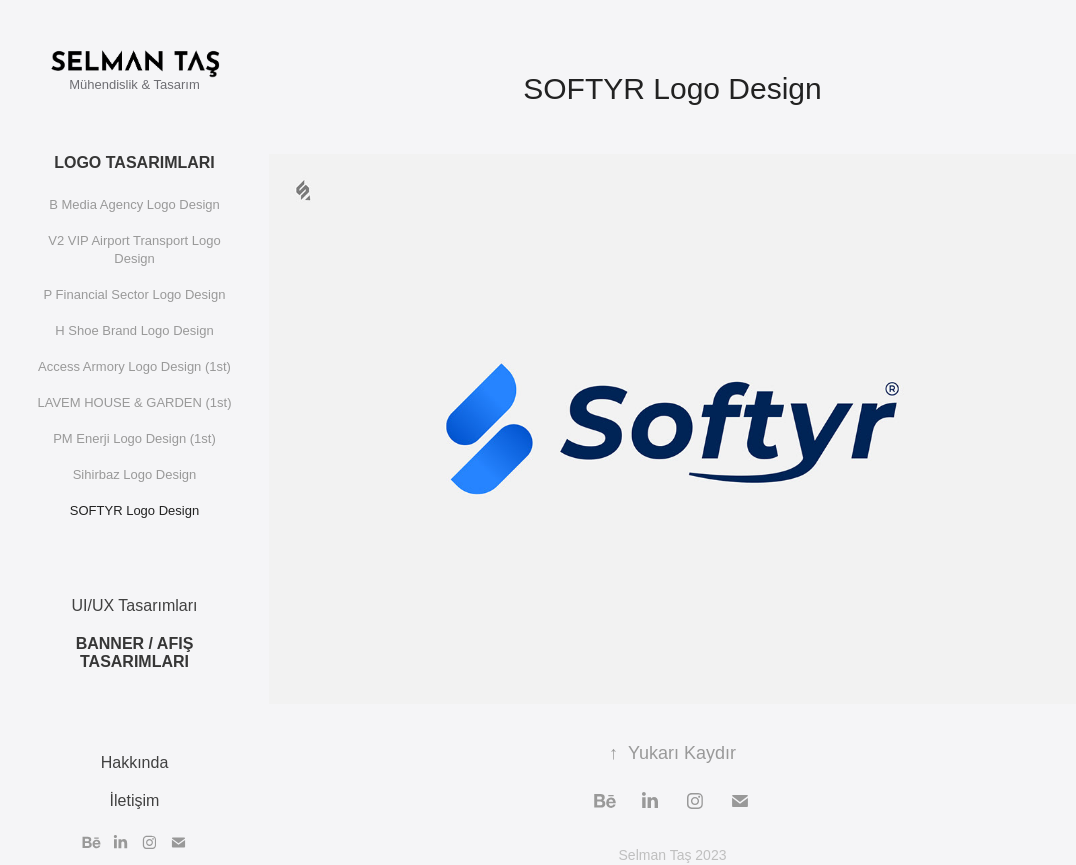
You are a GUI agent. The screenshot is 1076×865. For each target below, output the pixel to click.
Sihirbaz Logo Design (135, 474)
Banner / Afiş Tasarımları (135, 652)
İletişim (135, 800)
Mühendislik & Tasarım (134, 84)
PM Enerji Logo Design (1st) (134, 438)
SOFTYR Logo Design (134, 510)
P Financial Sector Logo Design (135, 294)
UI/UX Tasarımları (135, 605)
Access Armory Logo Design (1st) (134, 366)
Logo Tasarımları (134, 162)
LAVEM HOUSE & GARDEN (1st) (134, 402)
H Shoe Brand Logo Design (134, 330)
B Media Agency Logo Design (134, 204)
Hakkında (135, 762)
